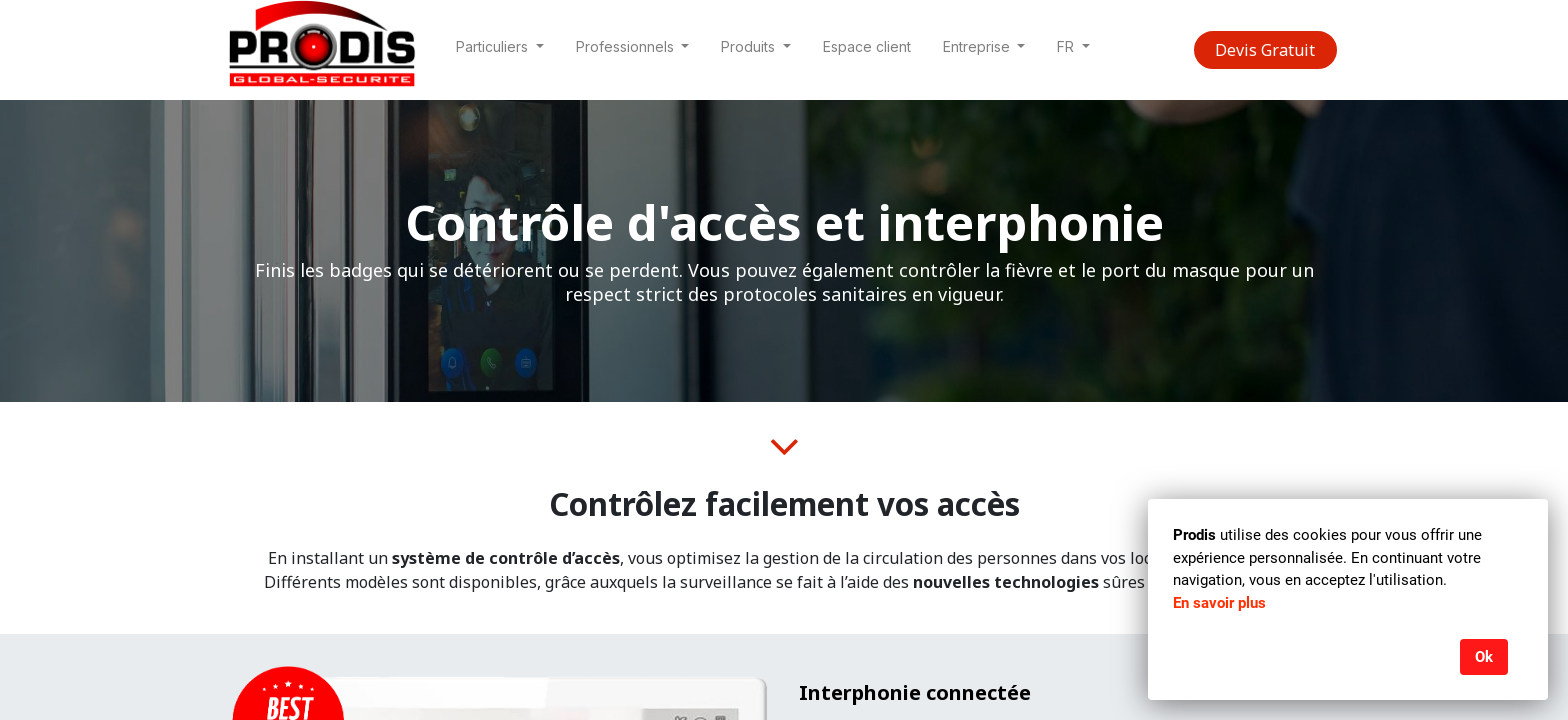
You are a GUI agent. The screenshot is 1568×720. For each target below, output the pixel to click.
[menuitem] (867, 50)
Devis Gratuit (1265, 50)
